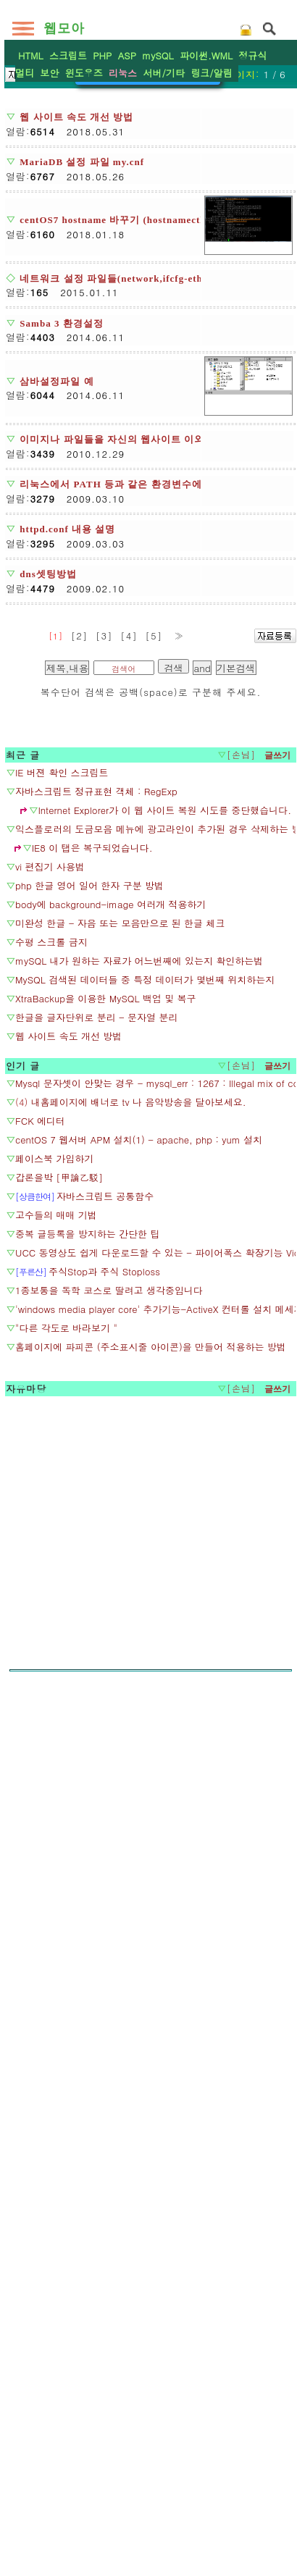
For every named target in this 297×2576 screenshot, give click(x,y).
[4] (129, 1135)
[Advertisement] (148, 191)
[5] (154, 1135)
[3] (104, 1135)
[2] (79, 1135)
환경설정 (147, 372)
